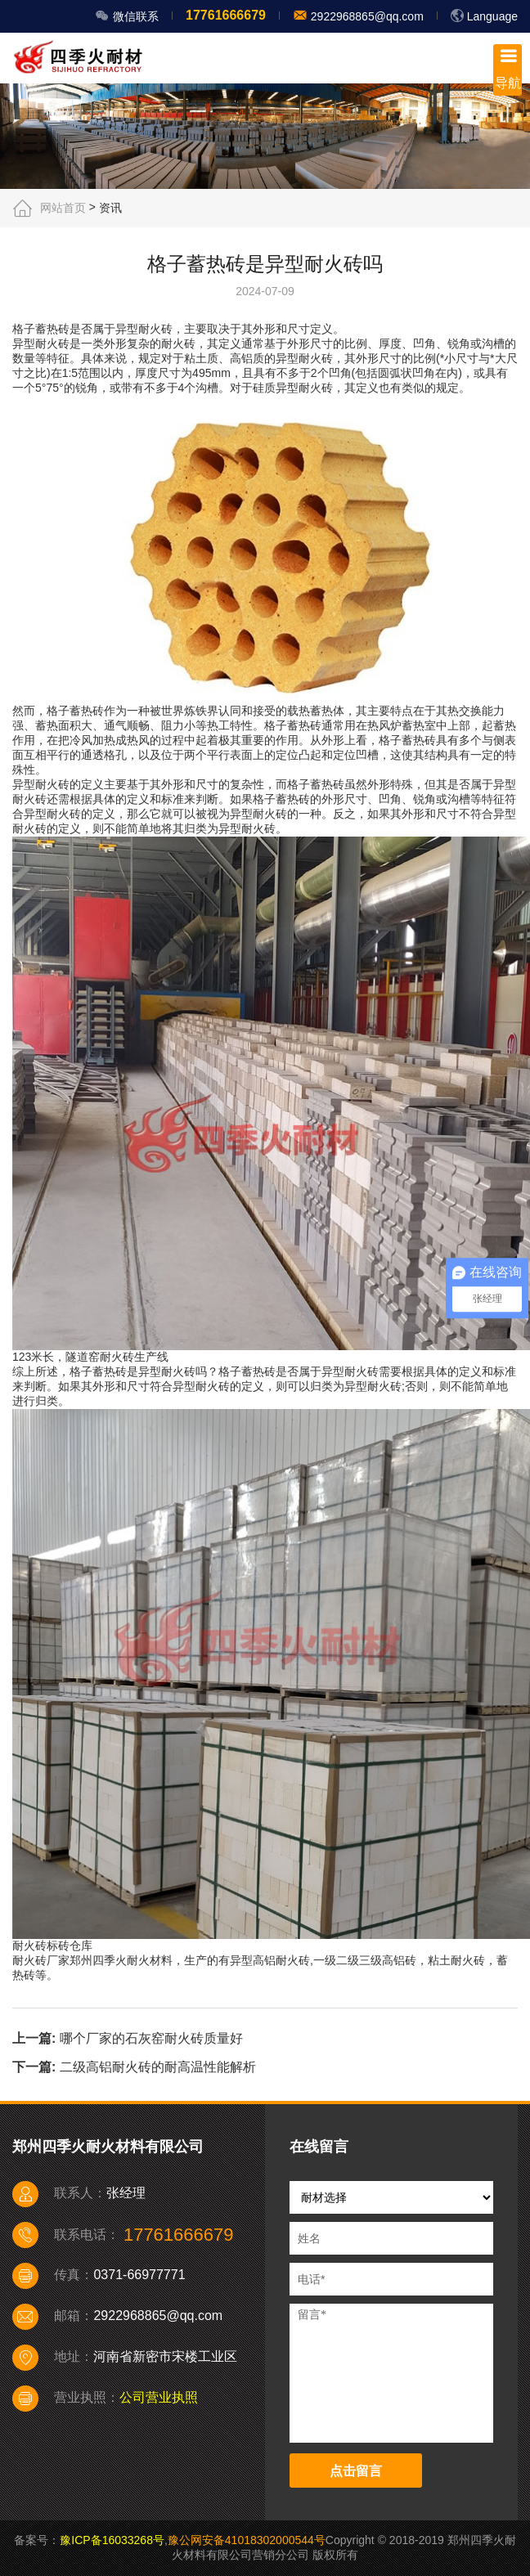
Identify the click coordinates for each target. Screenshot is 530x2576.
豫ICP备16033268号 (112, 2540)
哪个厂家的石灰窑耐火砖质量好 (151, 2038)
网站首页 (63, 207)
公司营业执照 (158, 2397)
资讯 (110, 207)
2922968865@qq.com (366, 16)
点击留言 (356, 2471)
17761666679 (226, 15)
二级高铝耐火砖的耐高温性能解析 (158, 2067)
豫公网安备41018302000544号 (247, 2540)
